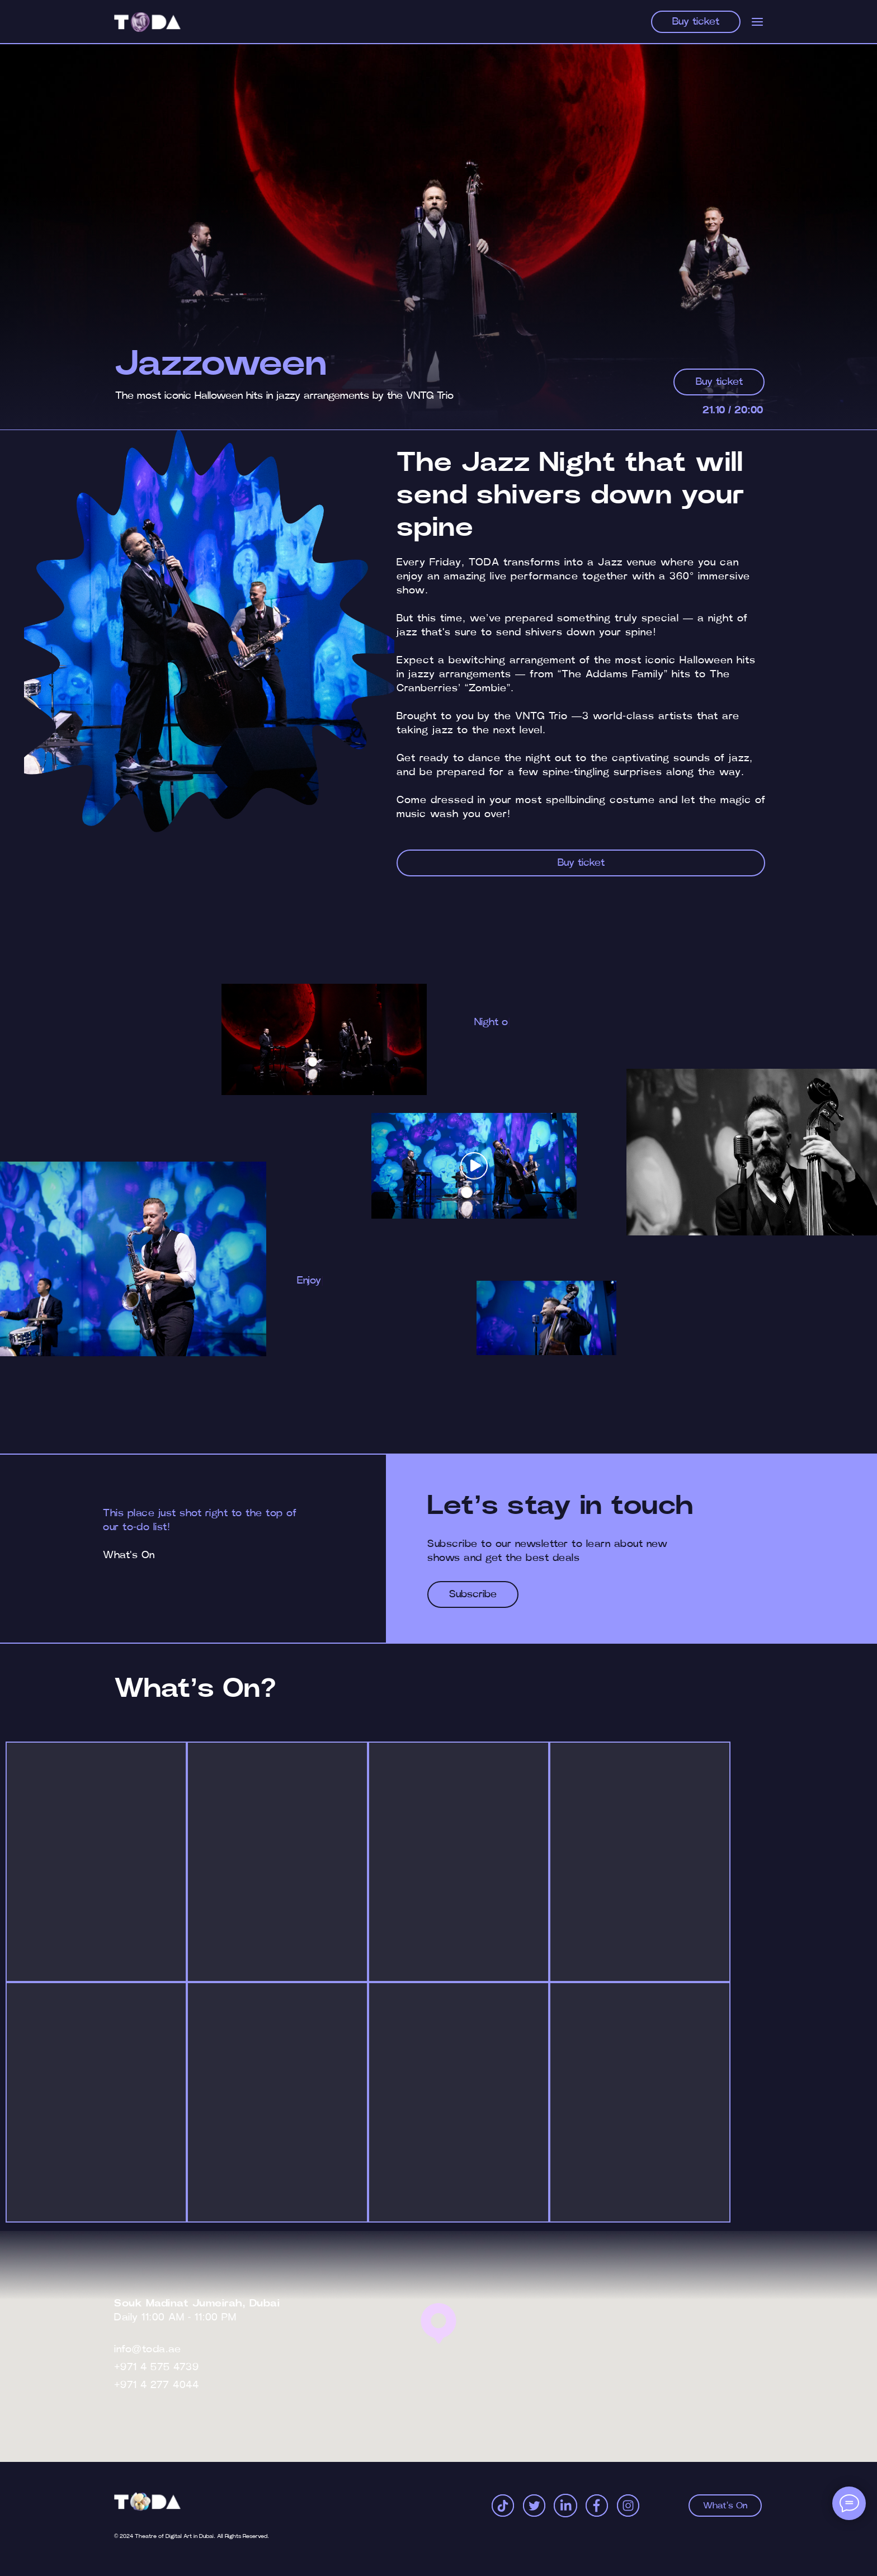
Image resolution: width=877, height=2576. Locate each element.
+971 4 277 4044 (156, 2385)
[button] (474, 1166)
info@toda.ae (147, 2349)
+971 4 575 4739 (156, 2367)
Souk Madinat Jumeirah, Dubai (197, 2304)
